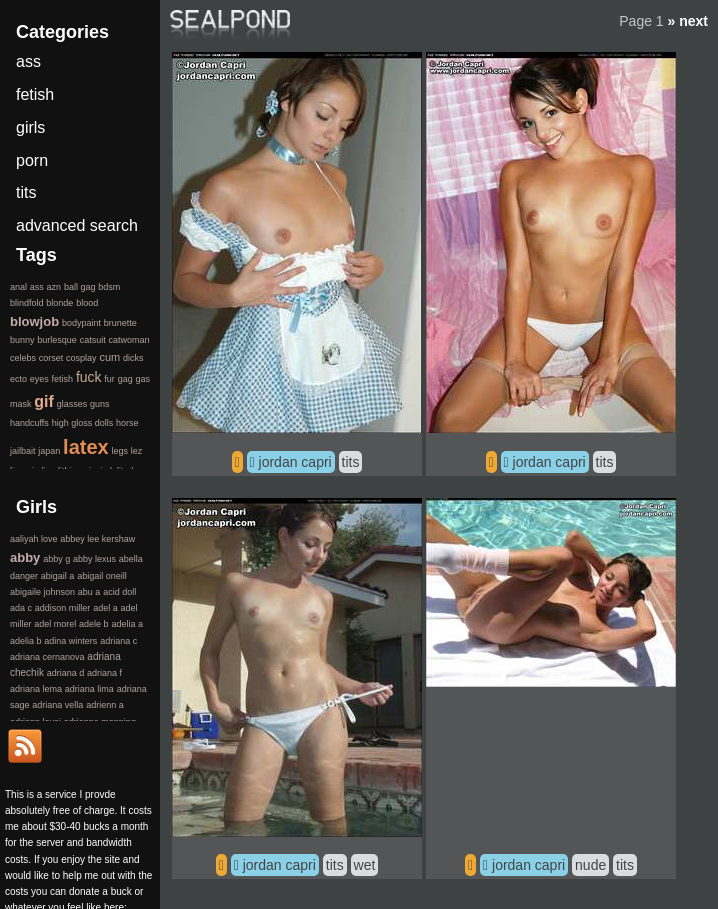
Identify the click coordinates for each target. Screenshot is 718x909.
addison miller (63, 608)
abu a (89, 592)
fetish (35, 94)
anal (18, 287)
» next (688, 21)
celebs (23, 358)
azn (54, 287)
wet (365, 865)
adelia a (127, 624)
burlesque (57, 340)
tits (351, 462)
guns (100, 404)
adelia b (26, 641)
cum (109, 357)
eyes (39, 379)
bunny (22, 340)
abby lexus (94, 559)
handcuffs (29, 423)
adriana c (118, 641)
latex (86, 447)
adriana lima (89, 689)
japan (49, 451)
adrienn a (105, 705)
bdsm (109, 287)
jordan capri (295, 462)
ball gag (80, 287)
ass (28, 61)
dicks (133, 358)
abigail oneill (102, 576)
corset (51, 358)
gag (125, 379)
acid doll (119, 592)
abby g (56, 559)
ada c (21, 608)
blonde (59, 303)
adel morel (55, 624)
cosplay (81, 358)
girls (30, 127)
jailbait (23, 451)
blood (87, 303)
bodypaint (81, 323)
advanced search (77, 225)
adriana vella (57, 705)
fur (109, 379)
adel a (105, 608)
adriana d (66, 673)
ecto (18, 379)
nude (590, 865)
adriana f (104, 673)
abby (25, 557)
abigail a (58, 576)
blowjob (34, 321)
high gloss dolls (83, 423)
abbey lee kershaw (97, 539)
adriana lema (36, 689)
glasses (72, 404)
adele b (94, 624)
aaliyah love (34, 539)
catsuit (93, 340)
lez (137, 451)
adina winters (70, 641)
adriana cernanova (47, 657)
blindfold (27, 303)
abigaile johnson (42, 592)
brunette (120, 323)
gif (44, 401)
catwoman (128, 340)
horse (127, 423)
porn (32, 160)
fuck (89, 377)
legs (119, 451)
